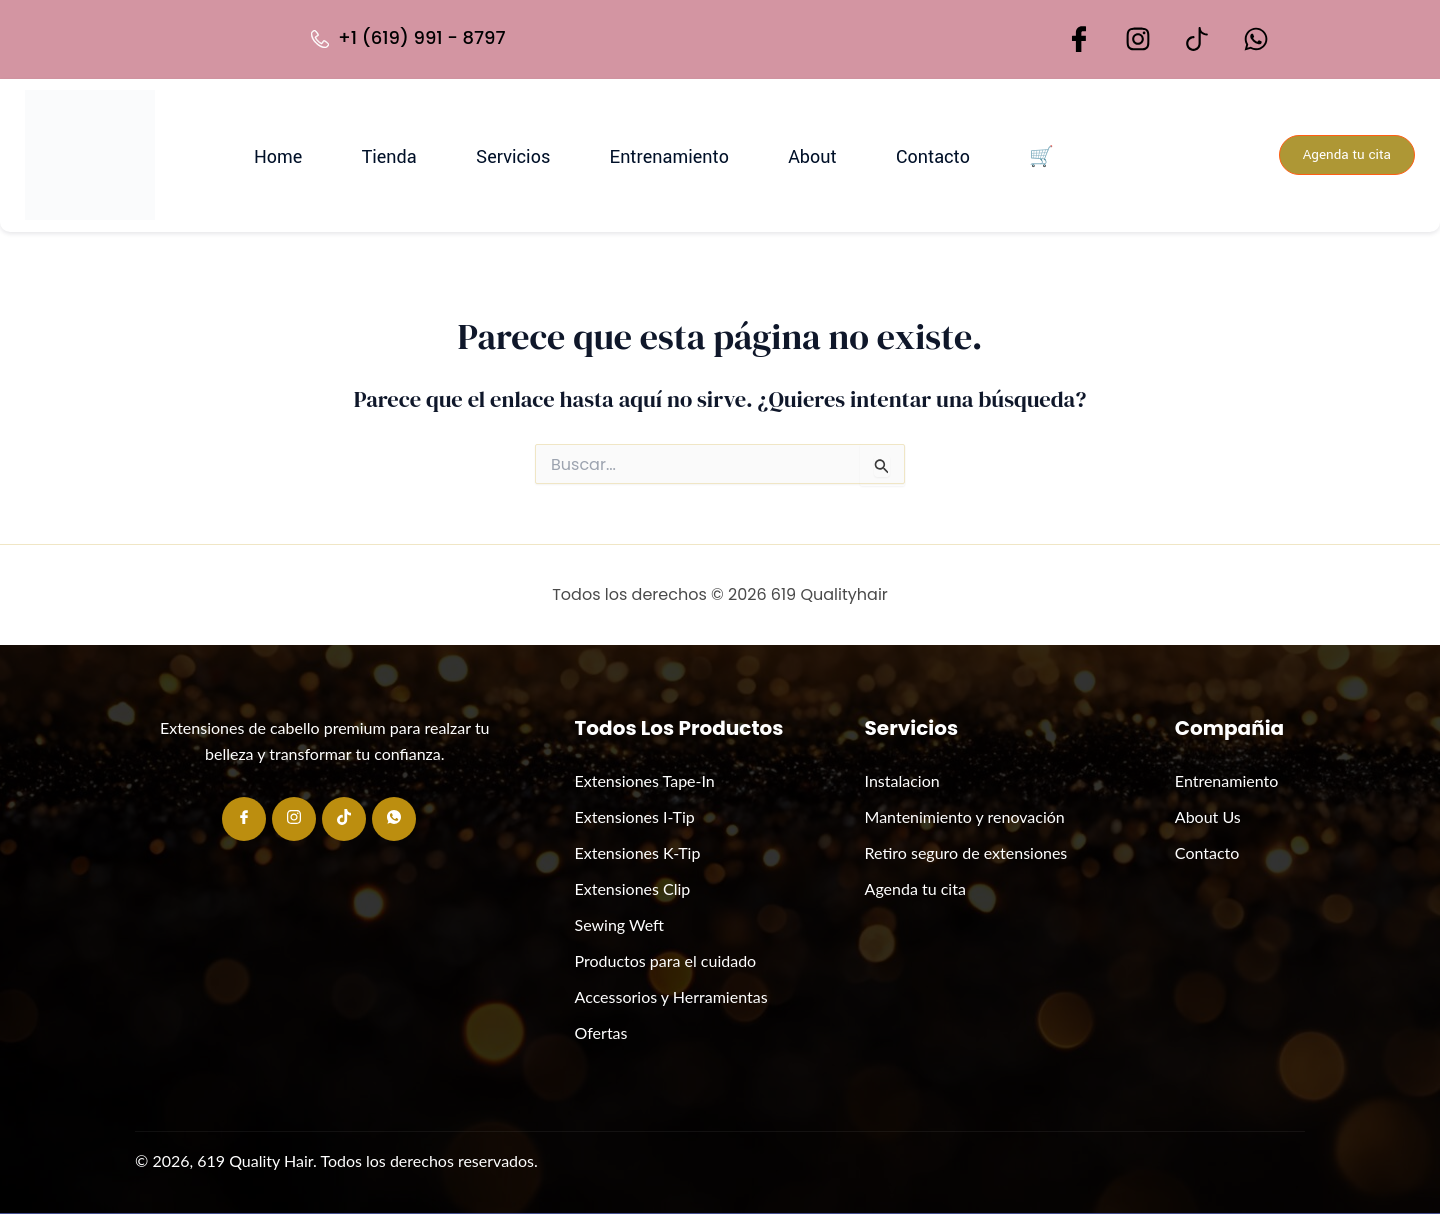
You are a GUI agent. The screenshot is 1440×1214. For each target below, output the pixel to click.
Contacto (866, 155)
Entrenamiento (640, 155)
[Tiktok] (344, 819)
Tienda (399, 155)
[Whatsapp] (394, 819)
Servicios (504, 155)
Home (307, 155)
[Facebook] (244, 819)
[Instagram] (294, 819)
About (764, 155)
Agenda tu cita (1339, 155)
